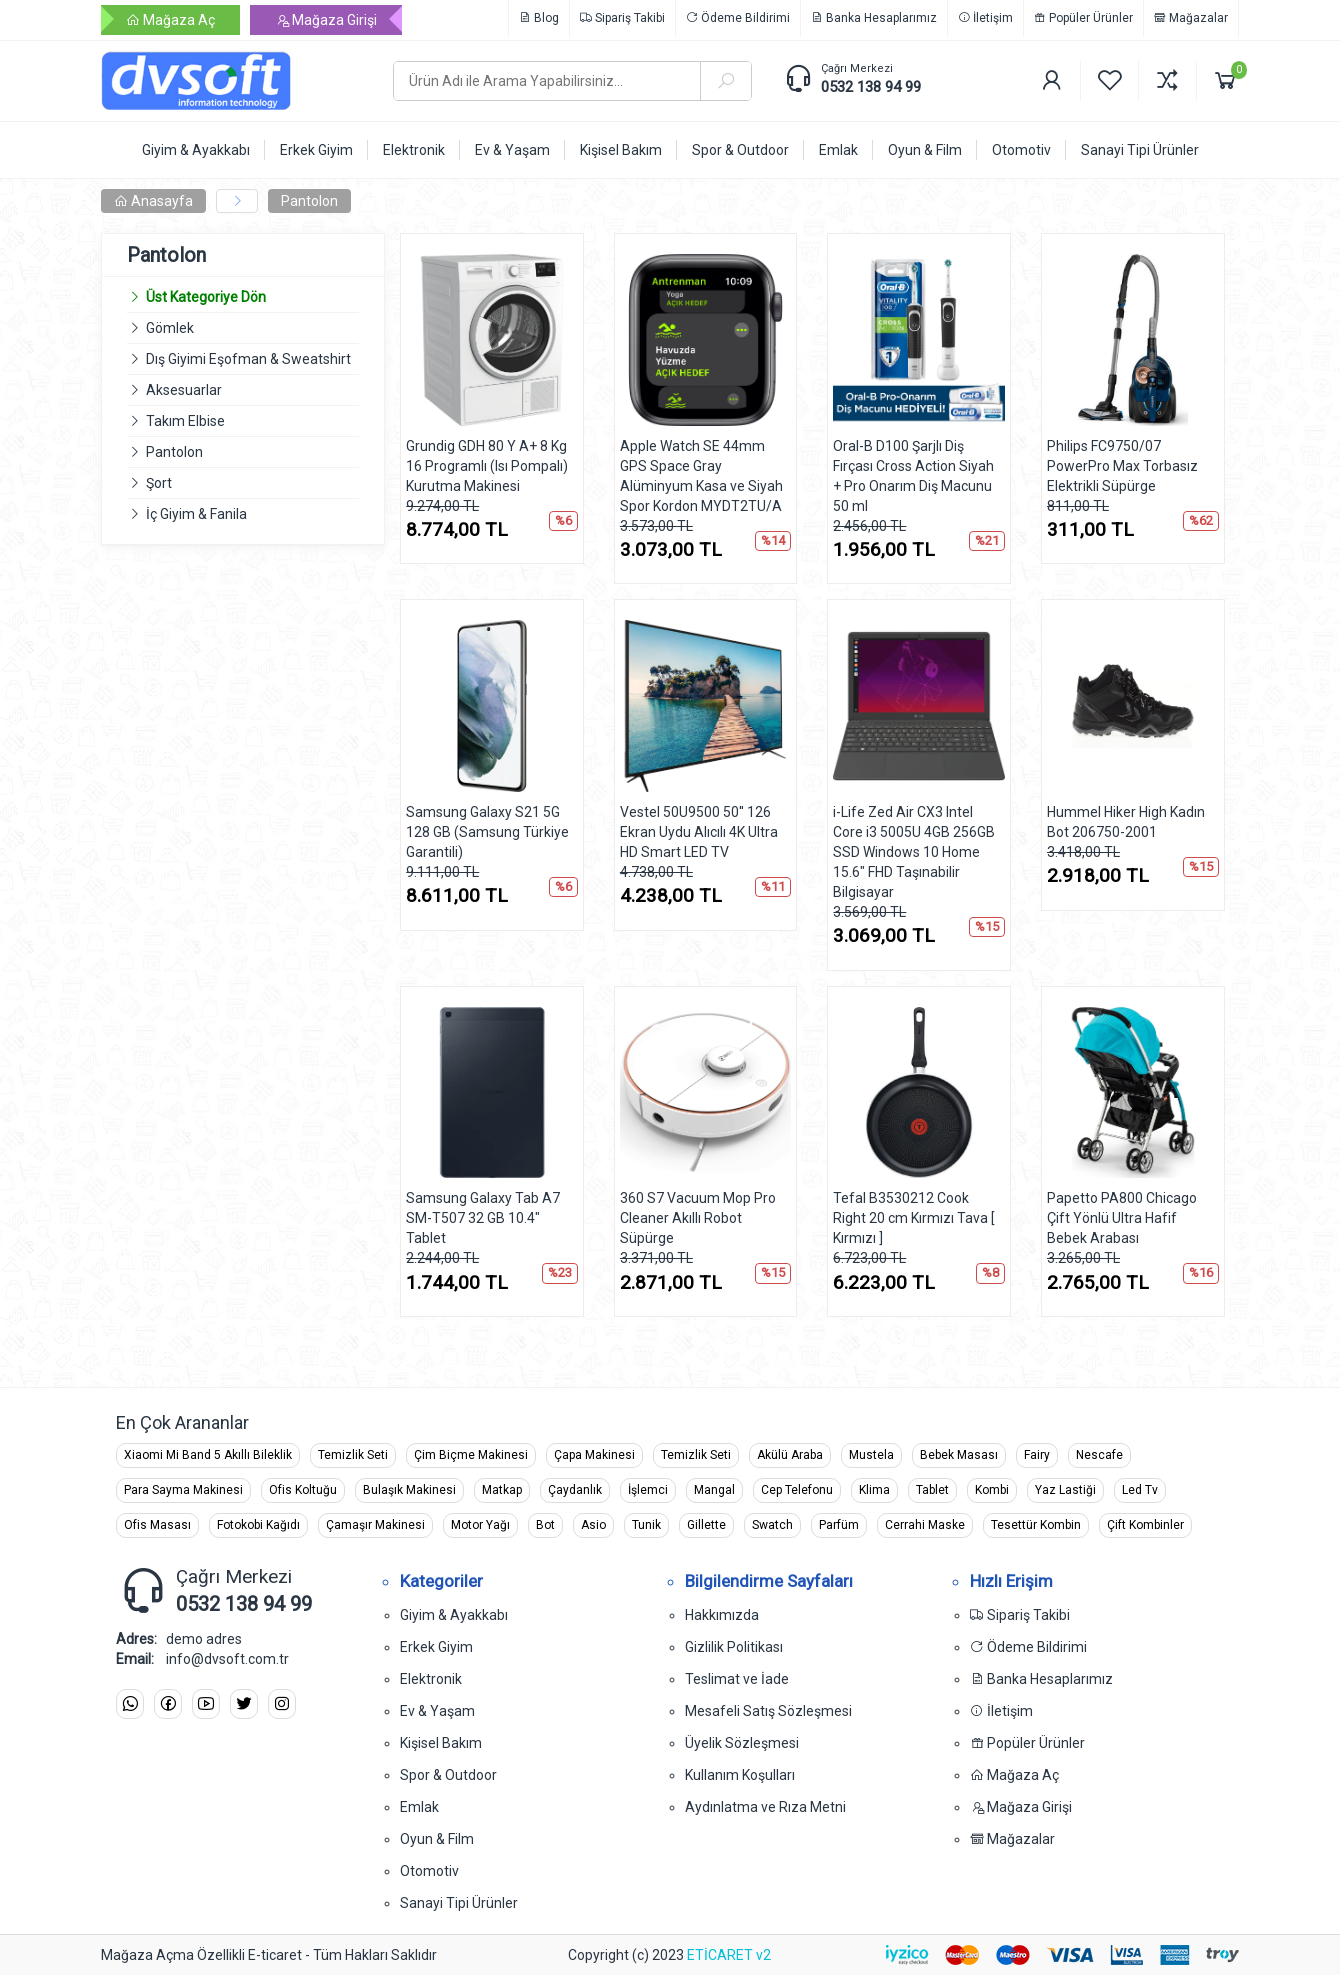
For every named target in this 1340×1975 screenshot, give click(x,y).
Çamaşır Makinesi (375, 1525)
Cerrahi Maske (925, 1525)
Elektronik (431, 1679)
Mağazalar (1191, 18)
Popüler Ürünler (1083, 18)
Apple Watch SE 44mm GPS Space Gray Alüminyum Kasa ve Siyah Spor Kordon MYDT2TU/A (701, 476)
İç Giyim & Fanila (196, 514)
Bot (545, 1525)
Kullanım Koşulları (740, 1775)
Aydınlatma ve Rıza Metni (765, 1807)
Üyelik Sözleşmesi (742, 1743)
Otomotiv (429, 1871)
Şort (159, 483)
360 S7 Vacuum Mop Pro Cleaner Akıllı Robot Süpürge (698, 1218)
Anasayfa (153, 201)
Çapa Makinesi (594, 1455)
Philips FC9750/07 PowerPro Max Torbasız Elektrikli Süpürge (1122, 466)
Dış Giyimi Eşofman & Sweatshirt (248, 359)
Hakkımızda (722, 1615)
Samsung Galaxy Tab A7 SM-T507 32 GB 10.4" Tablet (483, 1218)
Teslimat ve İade (737, 1679)
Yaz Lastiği (1065, 1490)
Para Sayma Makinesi (183, 1490)
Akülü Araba (790, 1455)
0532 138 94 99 (871, 87)
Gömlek (170, 328)
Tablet (932, 1490)
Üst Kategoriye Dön (196, 297)
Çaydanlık (575, 1490)
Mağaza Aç (170, 20)
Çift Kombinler (1145, 1525)
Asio (593, 1525)
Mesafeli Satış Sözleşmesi (768, 1711)
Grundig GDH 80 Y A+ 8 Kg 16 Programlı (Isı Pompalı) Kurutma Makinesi (487, 466)
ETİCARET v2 (729, 1955)
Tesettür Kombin (1036, 1525)
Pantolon (309, 201)
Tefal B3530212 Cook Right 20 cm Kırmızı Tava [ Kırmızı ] (914, 1218)
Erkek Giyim (436, 1647)
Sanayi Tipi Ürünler (459, 1903)
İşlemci (648, 1490)
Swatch (772, 1525)
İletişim (985, 18)
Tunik (646, 1525)
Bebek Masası (959, 1455)
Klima (874, 1490)
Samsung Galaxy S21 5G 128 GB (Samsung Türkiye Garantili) (487, 832)
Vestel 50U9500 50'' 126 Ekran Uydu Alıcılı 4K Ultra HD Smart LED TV (699, 832)
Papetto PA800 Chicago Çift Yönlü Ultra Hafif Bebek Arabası (1122, 1218)
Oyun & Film (437, 1839)
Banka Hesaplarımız (874, 18)
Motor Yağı (480, 1525)
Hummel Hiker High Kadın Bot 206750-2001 (1126, 822)
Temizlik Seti (353, 1455)
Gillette (706, 1525)
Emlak (419, 1807)
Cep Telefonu (797, 1490)
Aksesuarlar (184, 390)
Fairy (1037, 1455)
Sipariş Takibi (622, 18)
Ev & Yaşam (437, 1711)
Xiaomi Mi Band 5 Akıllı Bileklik (208, 1455)
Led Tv (1140, 1490)
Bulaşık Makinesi (409, 1490)
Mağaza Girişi (326, 20)
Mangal (714, 1490)
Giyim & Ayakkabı (454, 1615)
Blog (539, 18)
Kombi (992, 1490)
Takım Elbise (185, 421)
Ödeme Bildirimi (738, 18)
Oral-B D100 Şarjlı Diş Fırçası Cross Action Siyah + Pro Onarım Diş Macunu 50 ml (913, 476)
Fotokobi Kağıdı (258, 1525)
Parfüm (839, 1525)
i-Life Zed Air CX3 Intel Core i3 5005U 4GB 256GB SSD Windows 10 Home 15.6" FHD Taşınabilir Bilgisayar (914, 852)
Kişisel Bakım (441, 1743)
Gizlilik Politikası (734, 1647)
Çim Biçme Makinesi (471, 1455)
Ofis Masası (157, 1525)
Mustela (871, 1455)
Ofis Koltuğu (303, 1490)
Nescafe (1099, 1455)
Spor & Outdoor (448, 1775)
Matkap (502, 1490)
